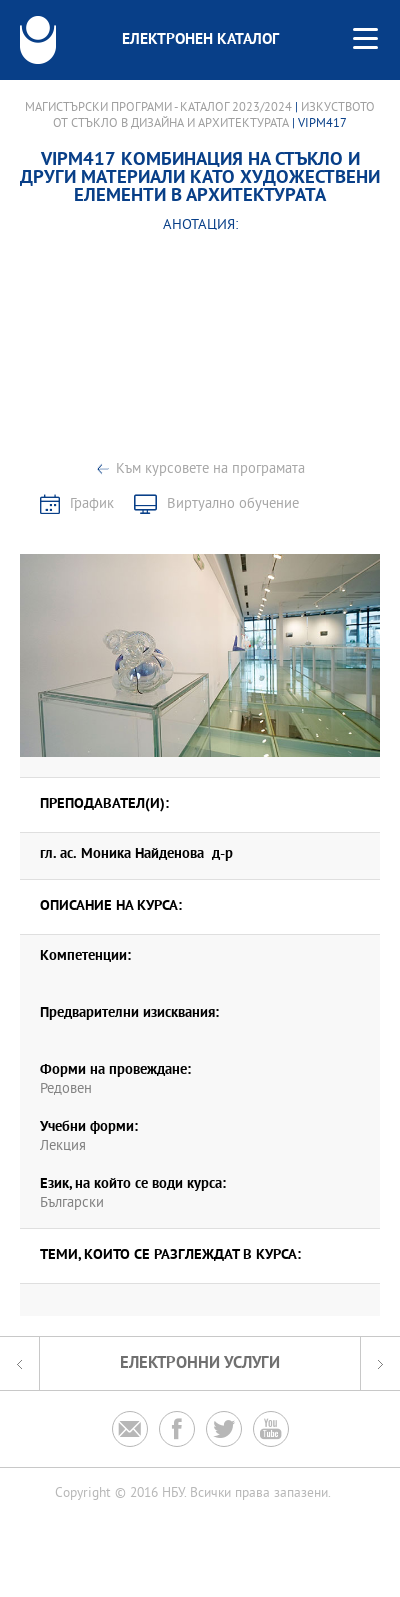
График (92, 504)
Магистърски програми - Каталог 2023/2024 (158, 108)
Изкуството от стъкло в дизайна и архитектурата (214, 116)
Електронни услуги (200, 1363)
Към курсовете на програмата (210, 469)
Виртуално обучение (233, 504)
